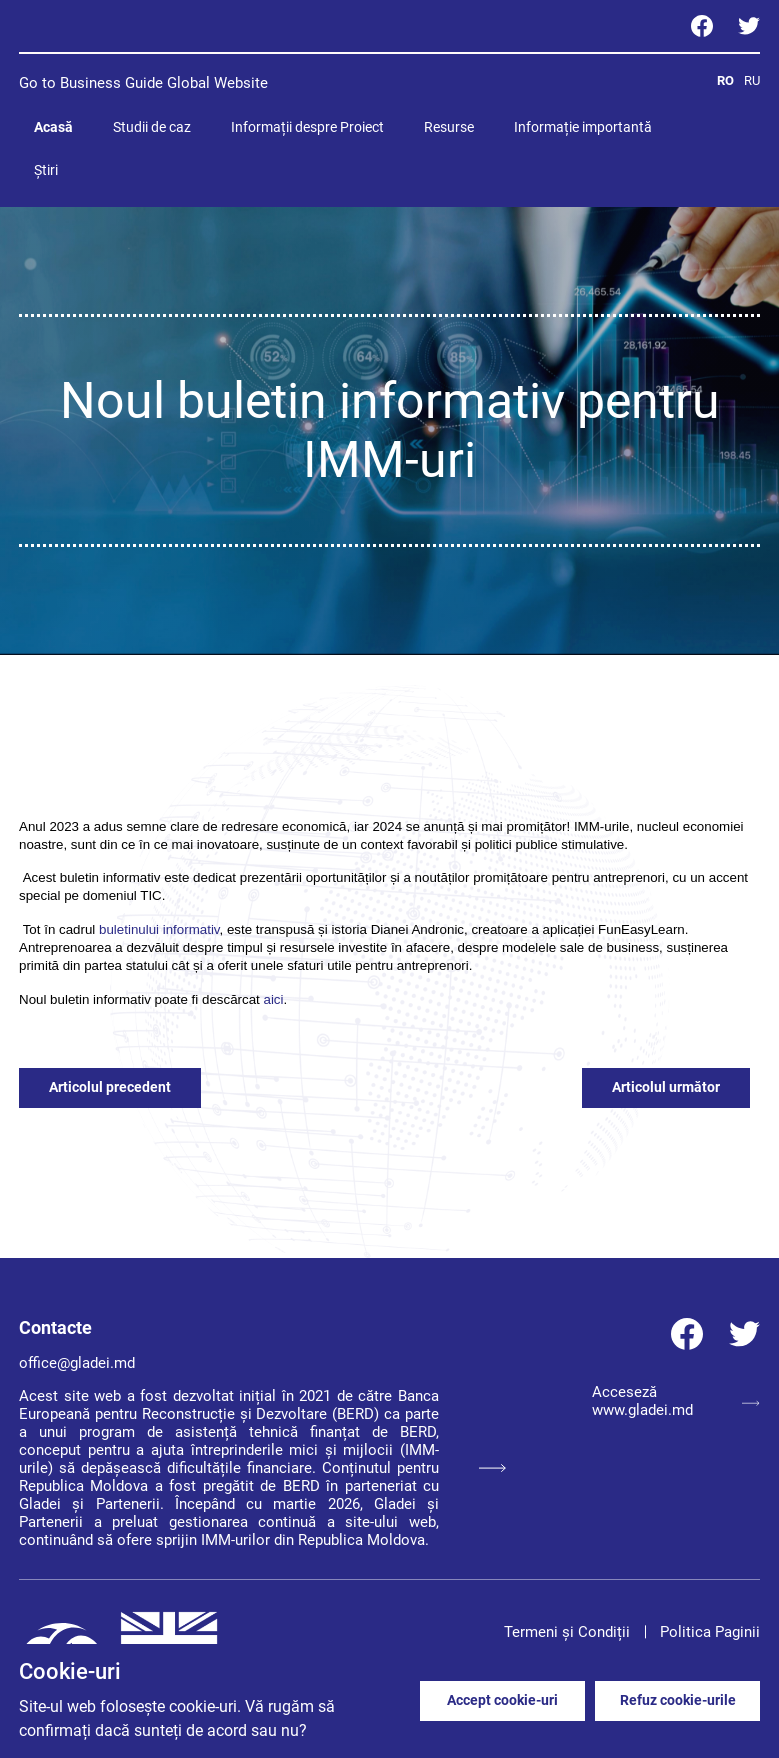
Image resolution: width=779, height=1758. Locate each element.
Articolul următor (666, 1087)
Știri (46, 170)
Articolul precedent (110, 1087)
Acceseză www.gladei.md (676, 1401)
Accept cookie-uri (502, 1700)
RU (752, 80)
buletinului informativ (159, 929)
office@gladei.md (77, 1363)
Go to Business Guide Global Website (143, 83)
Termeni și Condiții (567, 1632)
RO (725, 80)
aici (273, 999)
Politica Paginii (710, 1632)
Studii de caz (152, 127)
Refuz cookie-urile (678, 1700)
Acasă (53, 127)
